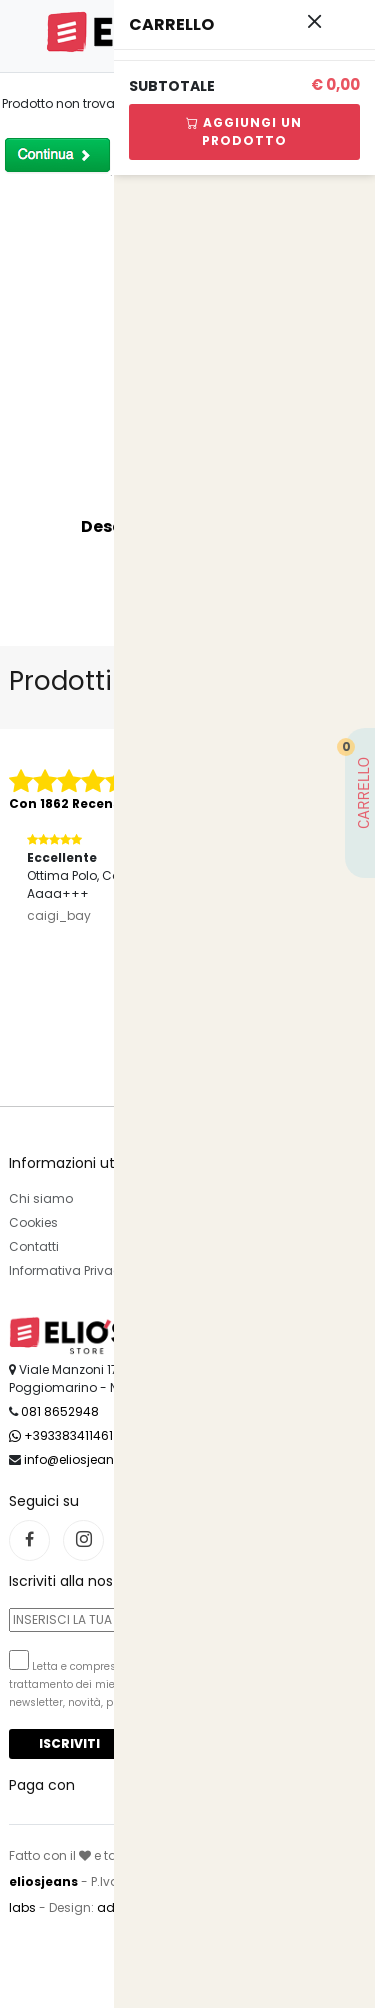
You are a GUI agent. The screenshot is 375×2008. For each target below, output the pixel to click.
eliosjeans (43, 1881)
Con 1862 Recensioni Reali (95, 803)
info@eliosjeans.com (88, 1459)
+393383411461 (61, 1435)
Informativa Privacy (68, 1270)
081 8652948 (60, 1411)
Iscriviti (69, 1743)
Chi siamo (41, 1198)
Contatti (34, 1246)
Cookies (33, 1222)
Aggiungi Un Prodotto (244, 131)
